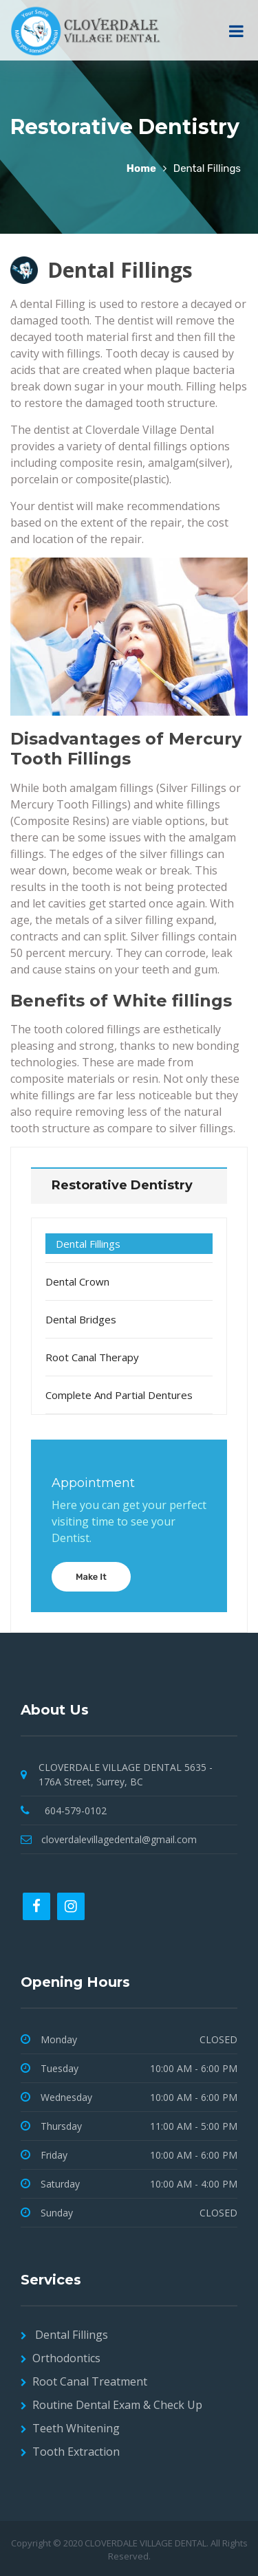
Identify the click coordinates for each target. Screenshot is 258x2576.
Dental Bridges (80, 1319)
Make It (91, 1577)
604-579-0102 (76, 1810)
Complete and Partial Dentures (119, 1395)
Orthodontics (66, 2358)
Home (141, 168)
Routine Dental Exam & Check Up (117, 2404)
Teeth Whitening (76, 2428)
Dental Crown (77, 1281)
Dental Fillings (88, 1244)
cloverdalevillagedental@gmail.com (119, 1839)
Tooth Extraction (76, 2451)
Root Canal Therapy (92, 1357)
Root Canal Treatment (89, 2381)
